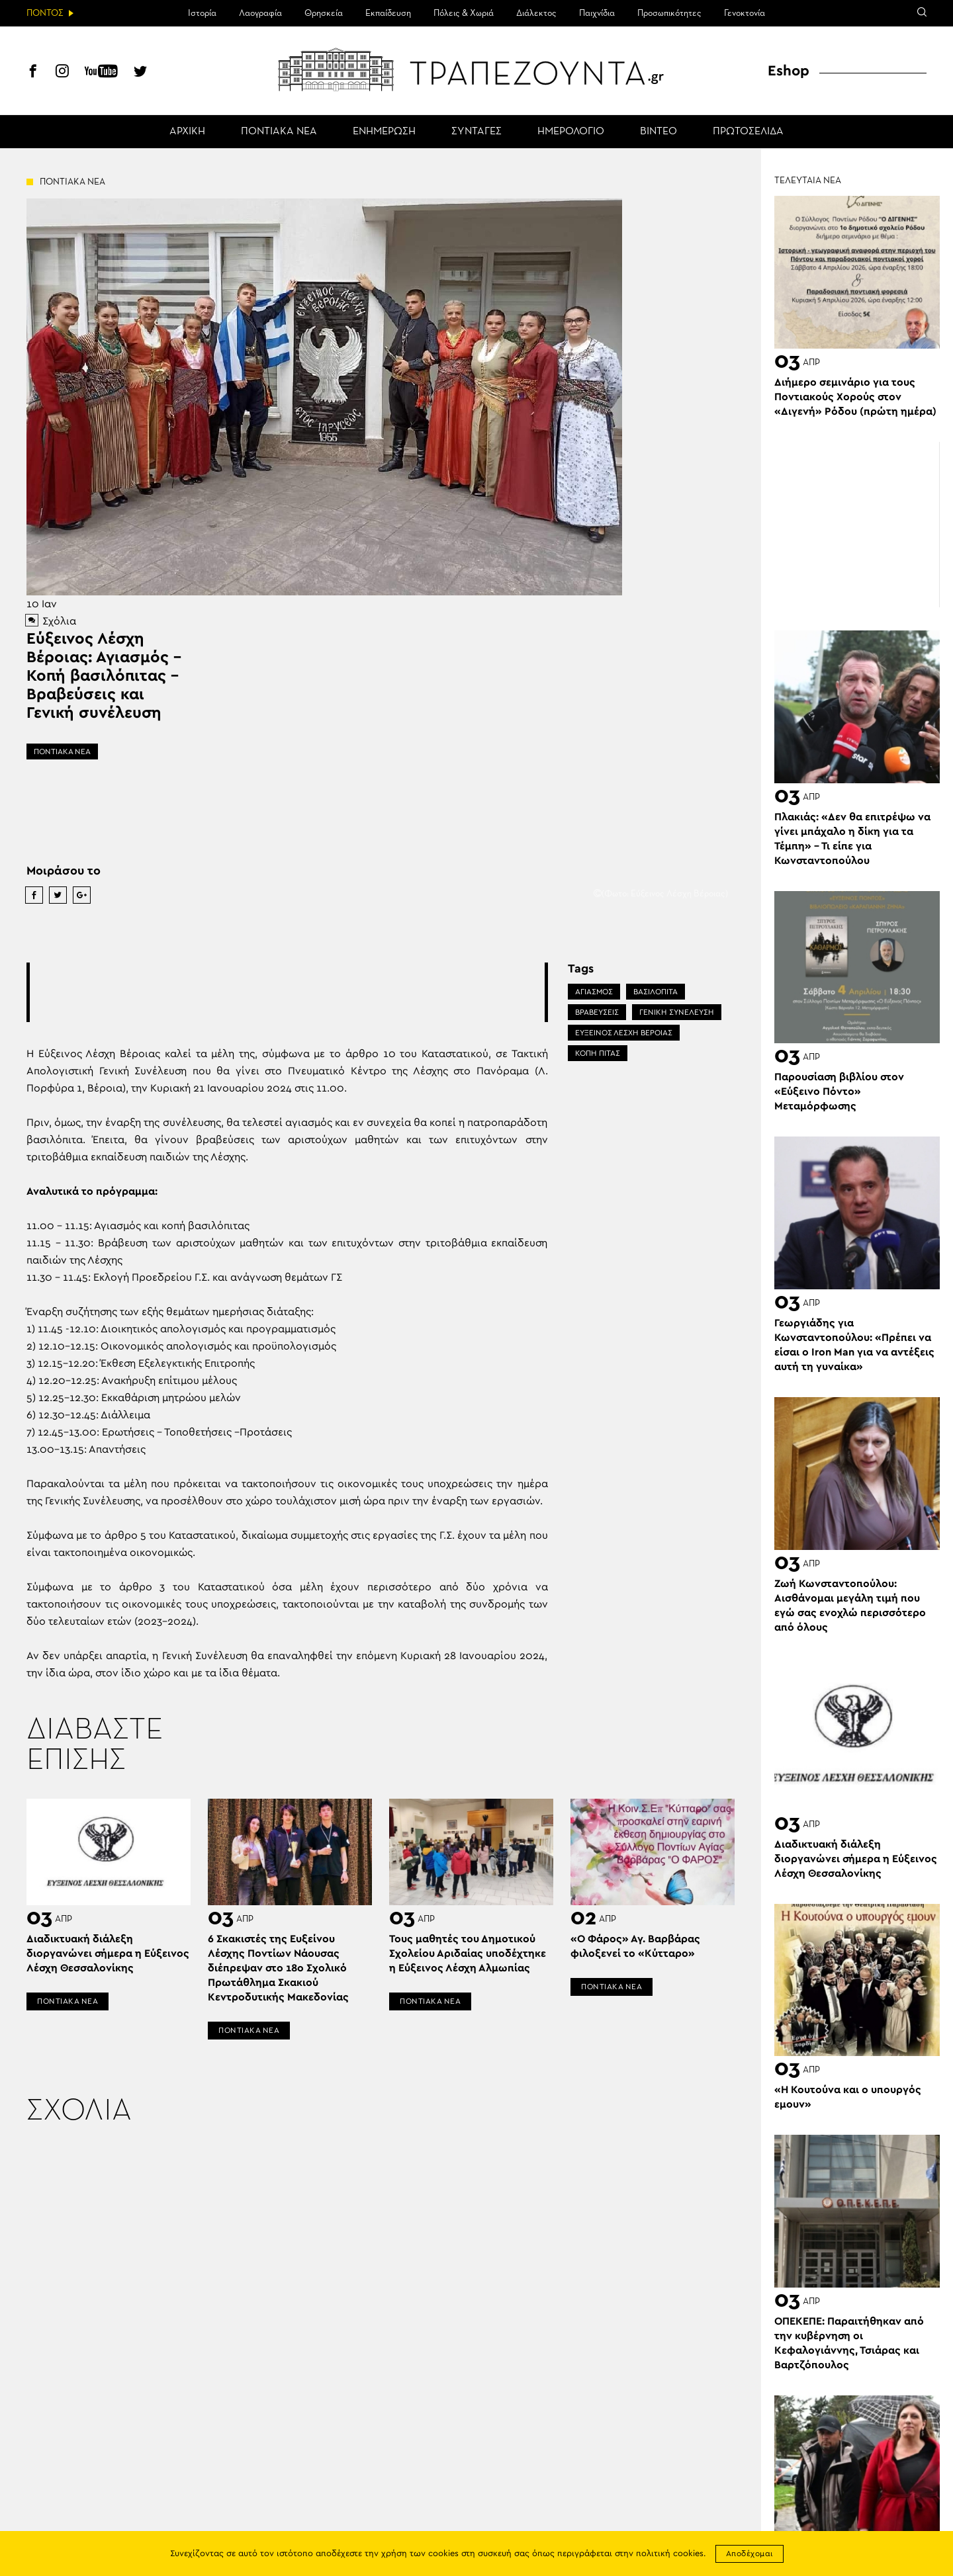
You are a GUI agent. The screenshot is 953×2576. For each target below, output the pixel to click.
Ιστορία (202, 13)
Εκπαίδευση (388, 13)
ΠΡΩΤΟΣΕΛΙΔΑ (748, 131)
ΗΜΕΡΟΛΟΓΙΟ (570, 131)
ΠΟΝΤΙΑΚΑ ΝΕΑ (279, 131)
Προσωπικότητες (669, 13)
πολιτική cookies (669, 2554)
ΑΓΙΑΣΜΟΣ (594, 992)
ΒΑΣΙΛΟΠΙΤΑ (655, 992)
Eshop (788, 71)
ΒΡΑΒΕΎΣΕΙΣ (597, 1012)
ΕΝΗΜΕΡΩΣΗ (384, 131)
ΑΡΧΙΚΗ (187, 131)
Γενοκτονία (744, 13)
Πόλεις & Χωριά (463, 13)
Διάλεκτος (536, 13)
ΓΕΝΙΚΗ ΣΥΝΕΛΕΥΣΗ (676, 1012)
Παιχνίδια (597, 13)
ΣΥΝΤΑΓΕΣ (476, 131)
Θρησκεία (323, 13)
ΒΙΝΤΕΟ (658, 131)
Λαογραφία (260, 13)
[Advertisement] (287, 992)
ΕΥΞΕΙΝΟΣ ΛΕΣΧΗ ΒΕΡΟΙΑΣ (623, 1033)
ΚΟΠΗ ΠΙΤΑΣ (597, 1053)
